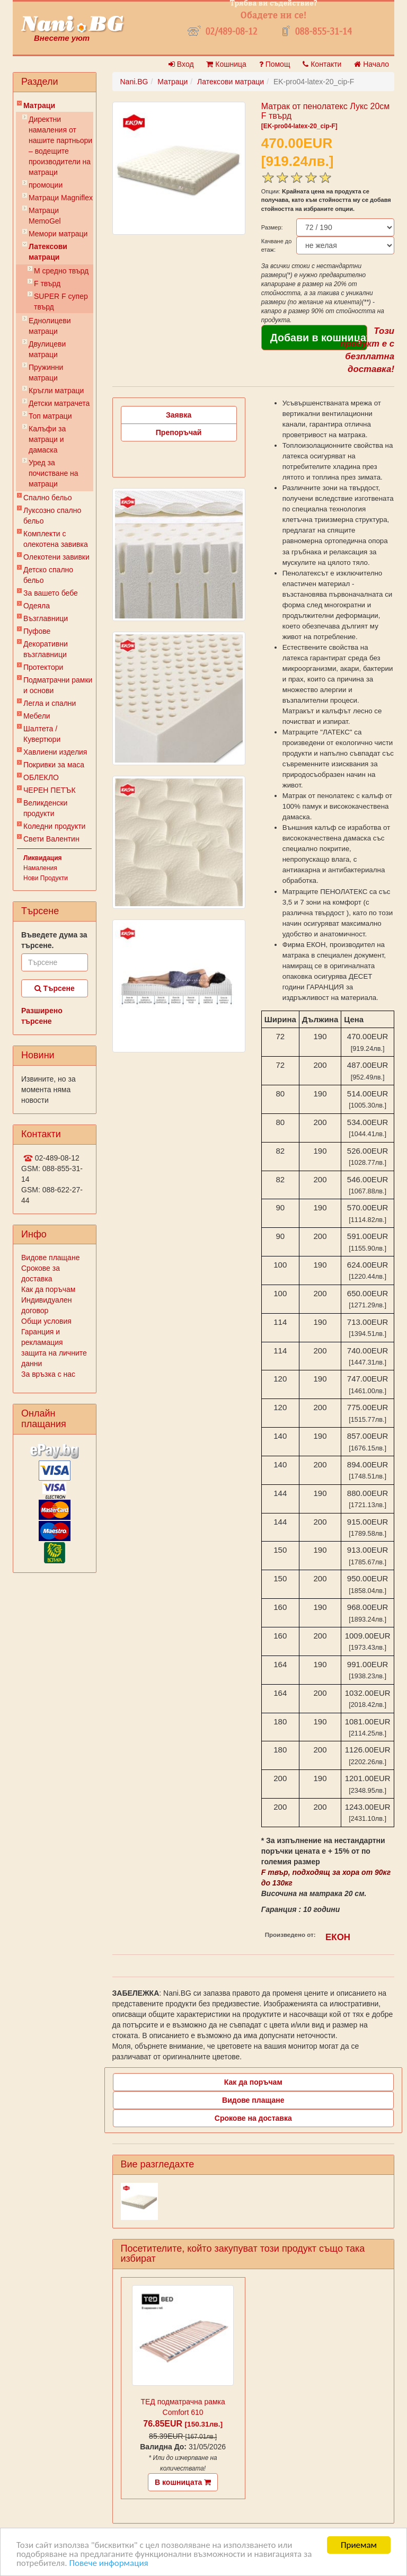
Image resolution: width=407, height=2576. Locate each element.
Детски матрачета (59, 403)
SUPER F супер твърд (61, 301)
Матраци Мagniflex (61, 197)
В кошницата (183, 2482)
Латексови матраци (48, 251)
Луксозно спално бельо (52, 515)
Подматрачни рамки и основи (57, 685)
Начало (371, 64)
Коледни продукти (54, 826)
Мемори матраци (58, 233)
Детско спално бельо (48, 575)
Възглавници (45, 618)
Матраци (39, 105)
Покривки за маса (53, 764)
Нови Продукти (45, 878)
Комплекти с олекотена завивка (55, 538)
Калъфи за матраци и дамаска (47, 439)
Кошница (226, 64)
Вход (181, 64)
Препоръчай (179, 432)
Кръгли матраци (56, 390)
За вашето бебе (50, 593)
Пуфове (36, 631)
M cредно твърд (61, 271)
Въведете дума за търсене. (54, 940)
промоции (46, 185)
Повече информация (108, 2563)
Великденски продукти (45, 808)
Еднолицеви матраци (50, 325)
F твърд (47, 283)
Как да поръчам (48, 1289)
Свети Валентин (51, 839)
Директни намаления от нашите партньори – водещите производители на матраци (60, 145)
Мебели (36, 716)
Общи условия (46, 1321)
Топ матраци (50, 416)
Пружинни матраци (46, 372)
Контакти (322, 64)
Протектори (43, 667)
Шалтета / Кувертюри (41, 733)
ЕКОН (337, 1937)
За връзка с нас (48, 1374)
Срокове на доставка (253, 2118)
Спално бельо (47, 497)
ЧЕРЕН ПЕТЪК (49, 790)
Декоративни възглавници (45, 649)
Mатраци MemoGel (45, 215)
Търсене (54, 988)
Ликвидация (42, 858)
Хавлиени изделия (55, 752)
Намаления (40, 868)
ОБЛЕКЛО (41, 777)
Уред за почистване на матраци (53, 473)
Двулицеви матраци (47, 349)
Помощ (274, 64)
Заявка (178, 415)
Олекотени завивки (56, 557)
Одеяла (36, 605)
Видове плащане (50, 1257)
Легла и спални (49, 703)
